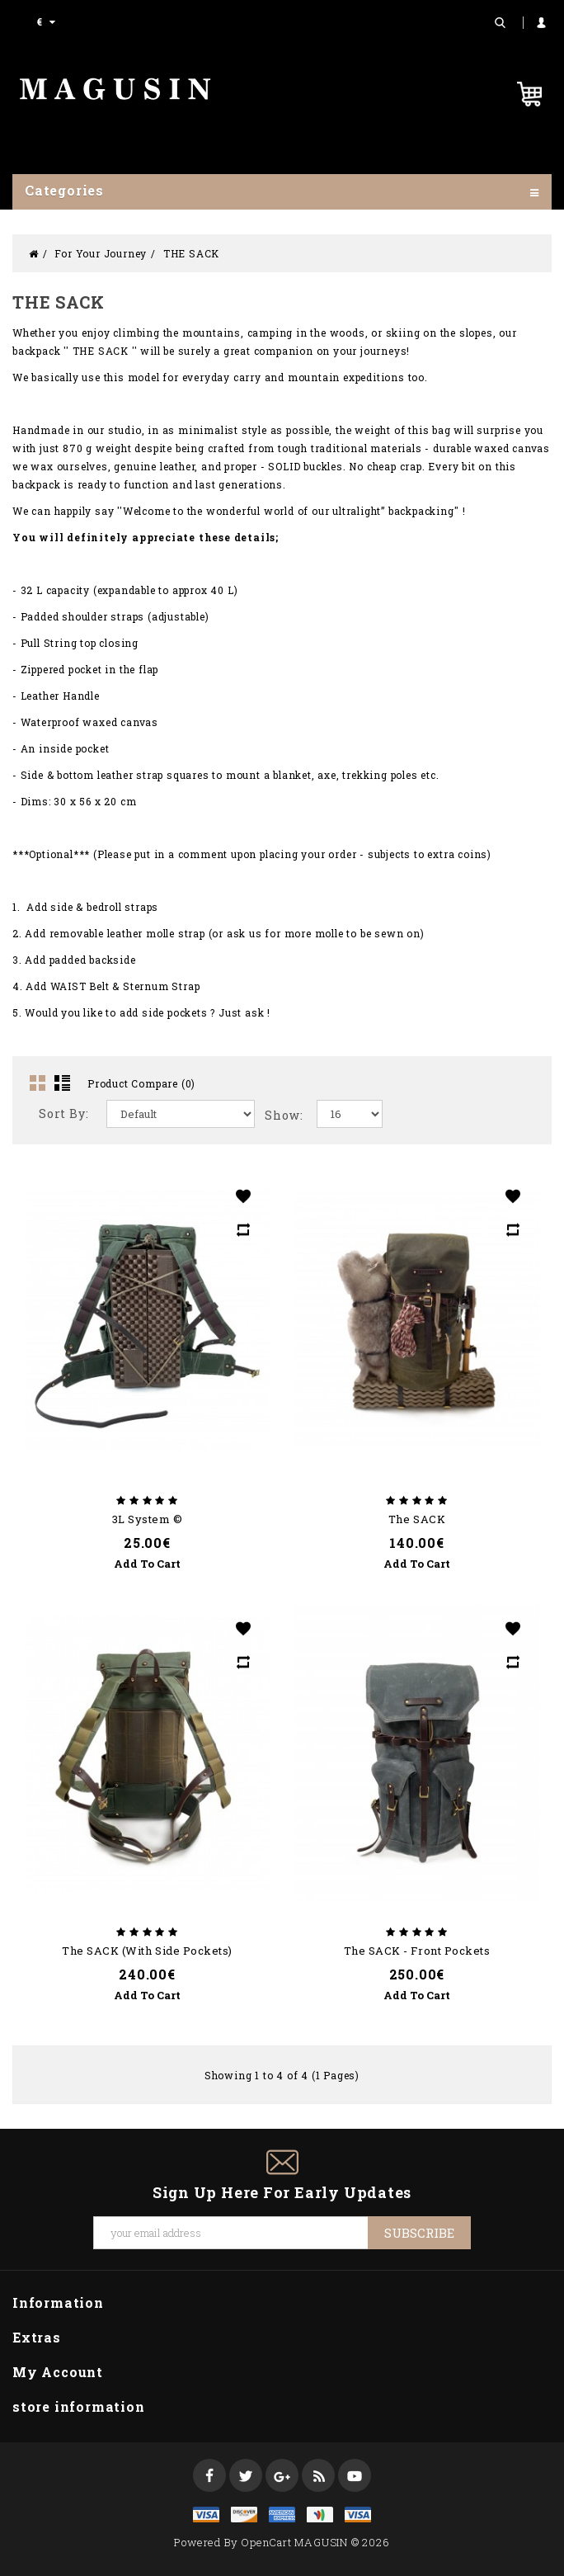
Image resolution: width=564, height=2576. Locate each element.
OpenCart (266, 2542)
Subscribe (419, 2233)
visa (206, 2514)
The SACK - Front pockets (417, 1950)
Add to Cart (147, 1563)
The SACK (416, 1519)
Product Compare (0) (141, 1083)
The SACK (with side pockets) (147, 1950)
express (282, 2514)
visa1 (358, 2514)
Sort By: (63, 1113)
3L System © (147, 1519)
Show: (284, 1115)
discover (244, 2514)
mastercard (320, 2514)
